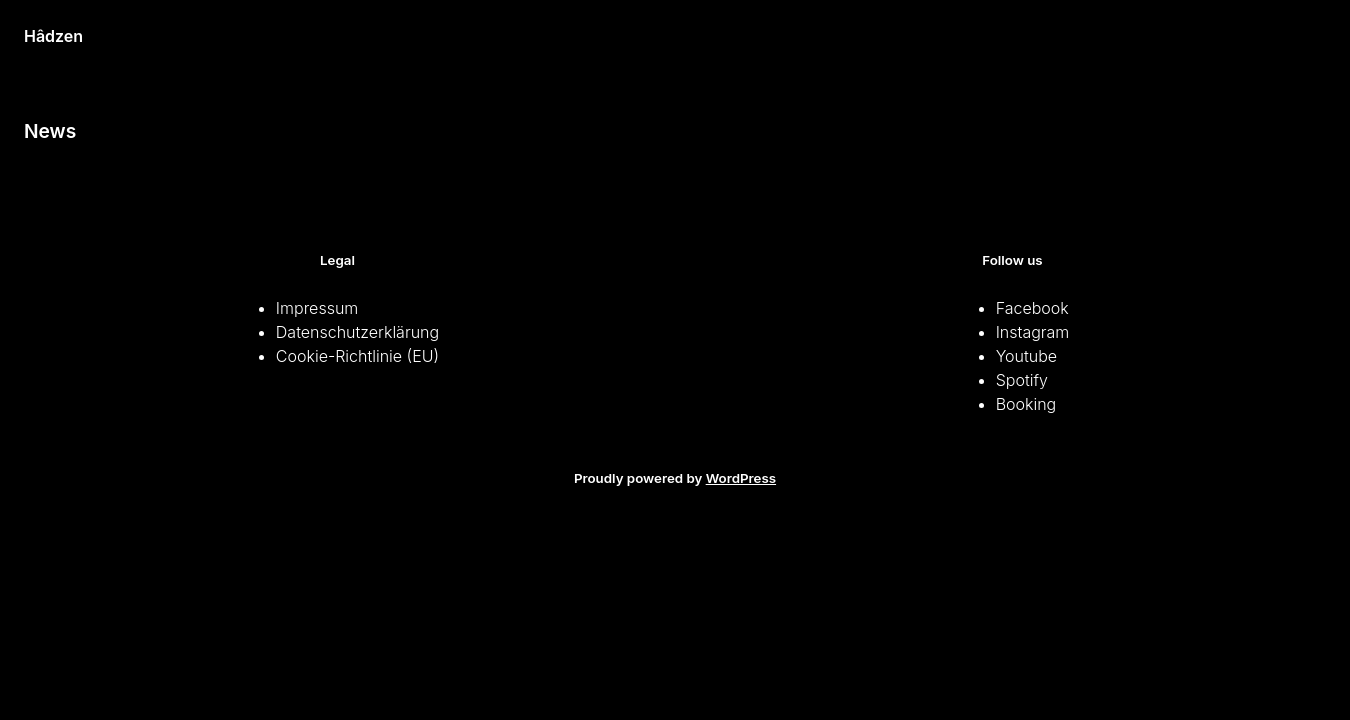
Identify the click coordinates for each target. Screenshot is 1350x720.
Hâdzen (53, 36)
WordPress (741, 478)
